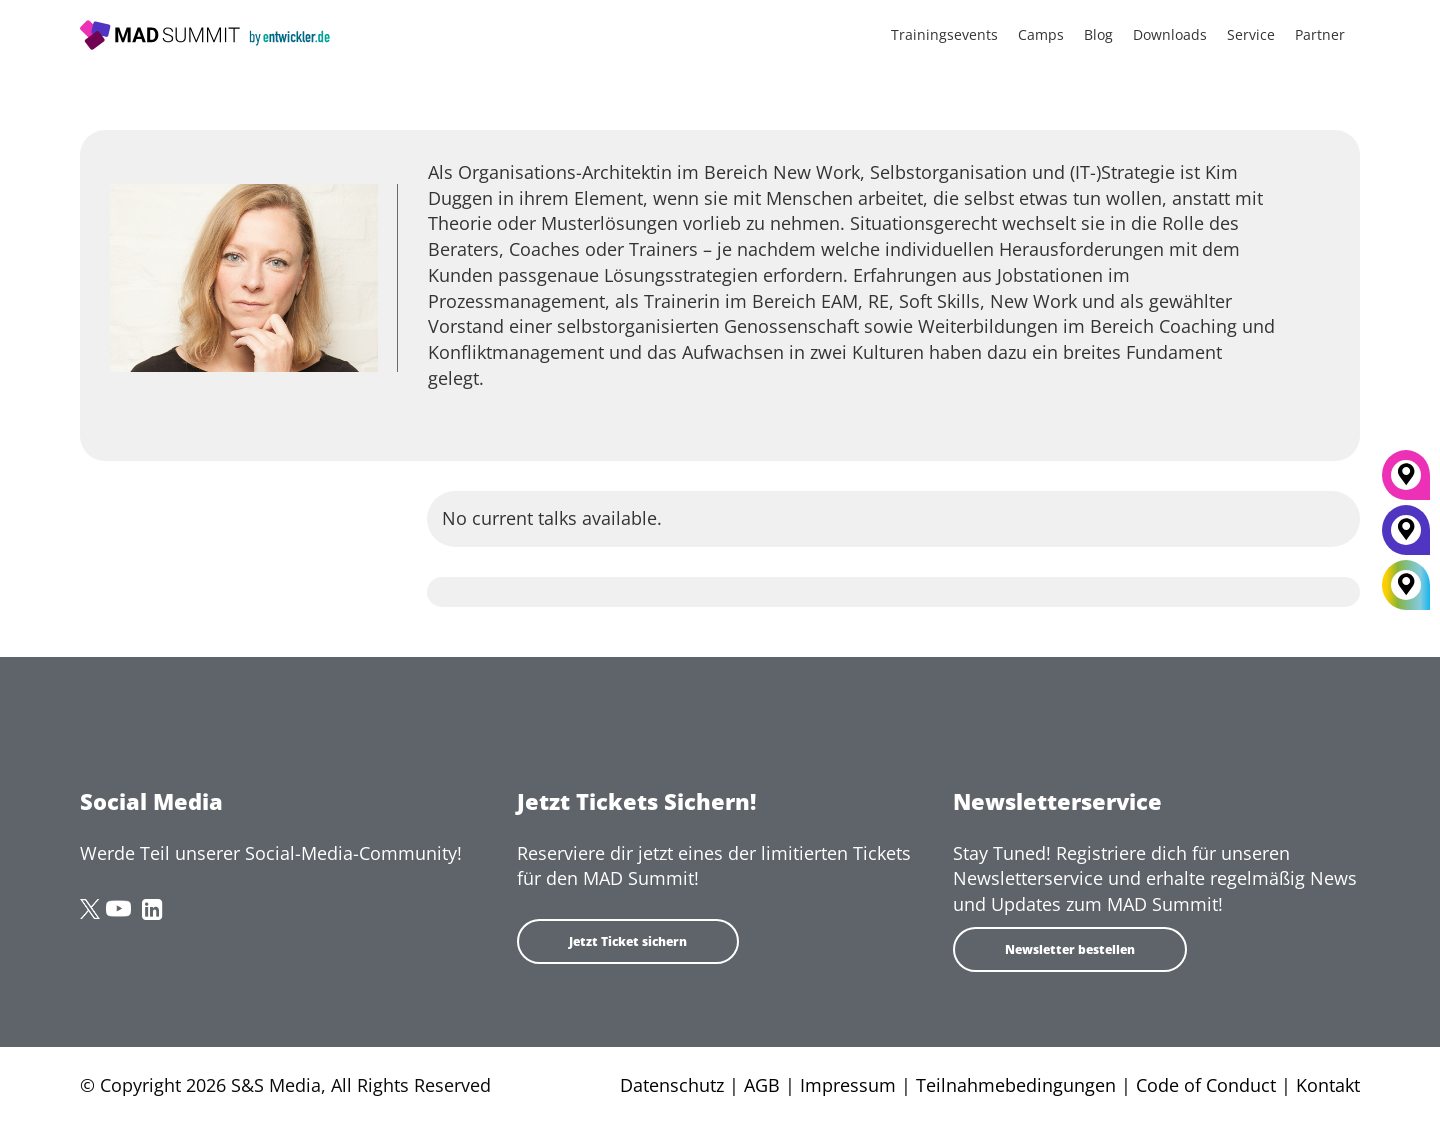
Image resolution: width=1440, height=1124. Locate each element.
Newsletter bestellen (1070, 949)
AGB (762, 1085)
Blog (1098, 34)
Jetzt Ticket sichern (628, 941)
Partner (1320, 34)
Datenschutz (672, 1085)
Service (1251, 34)
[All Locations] (1406, 584)
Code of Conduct (1206, 1085)
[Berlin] (1406, 537)
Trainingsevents (944, 34)
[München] (1406, 482)
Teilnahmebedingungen (1016, 1085)
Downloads (1170, 34)
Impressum (848, 1085)
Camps (1041, 34)
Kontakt (1328, 1085)
